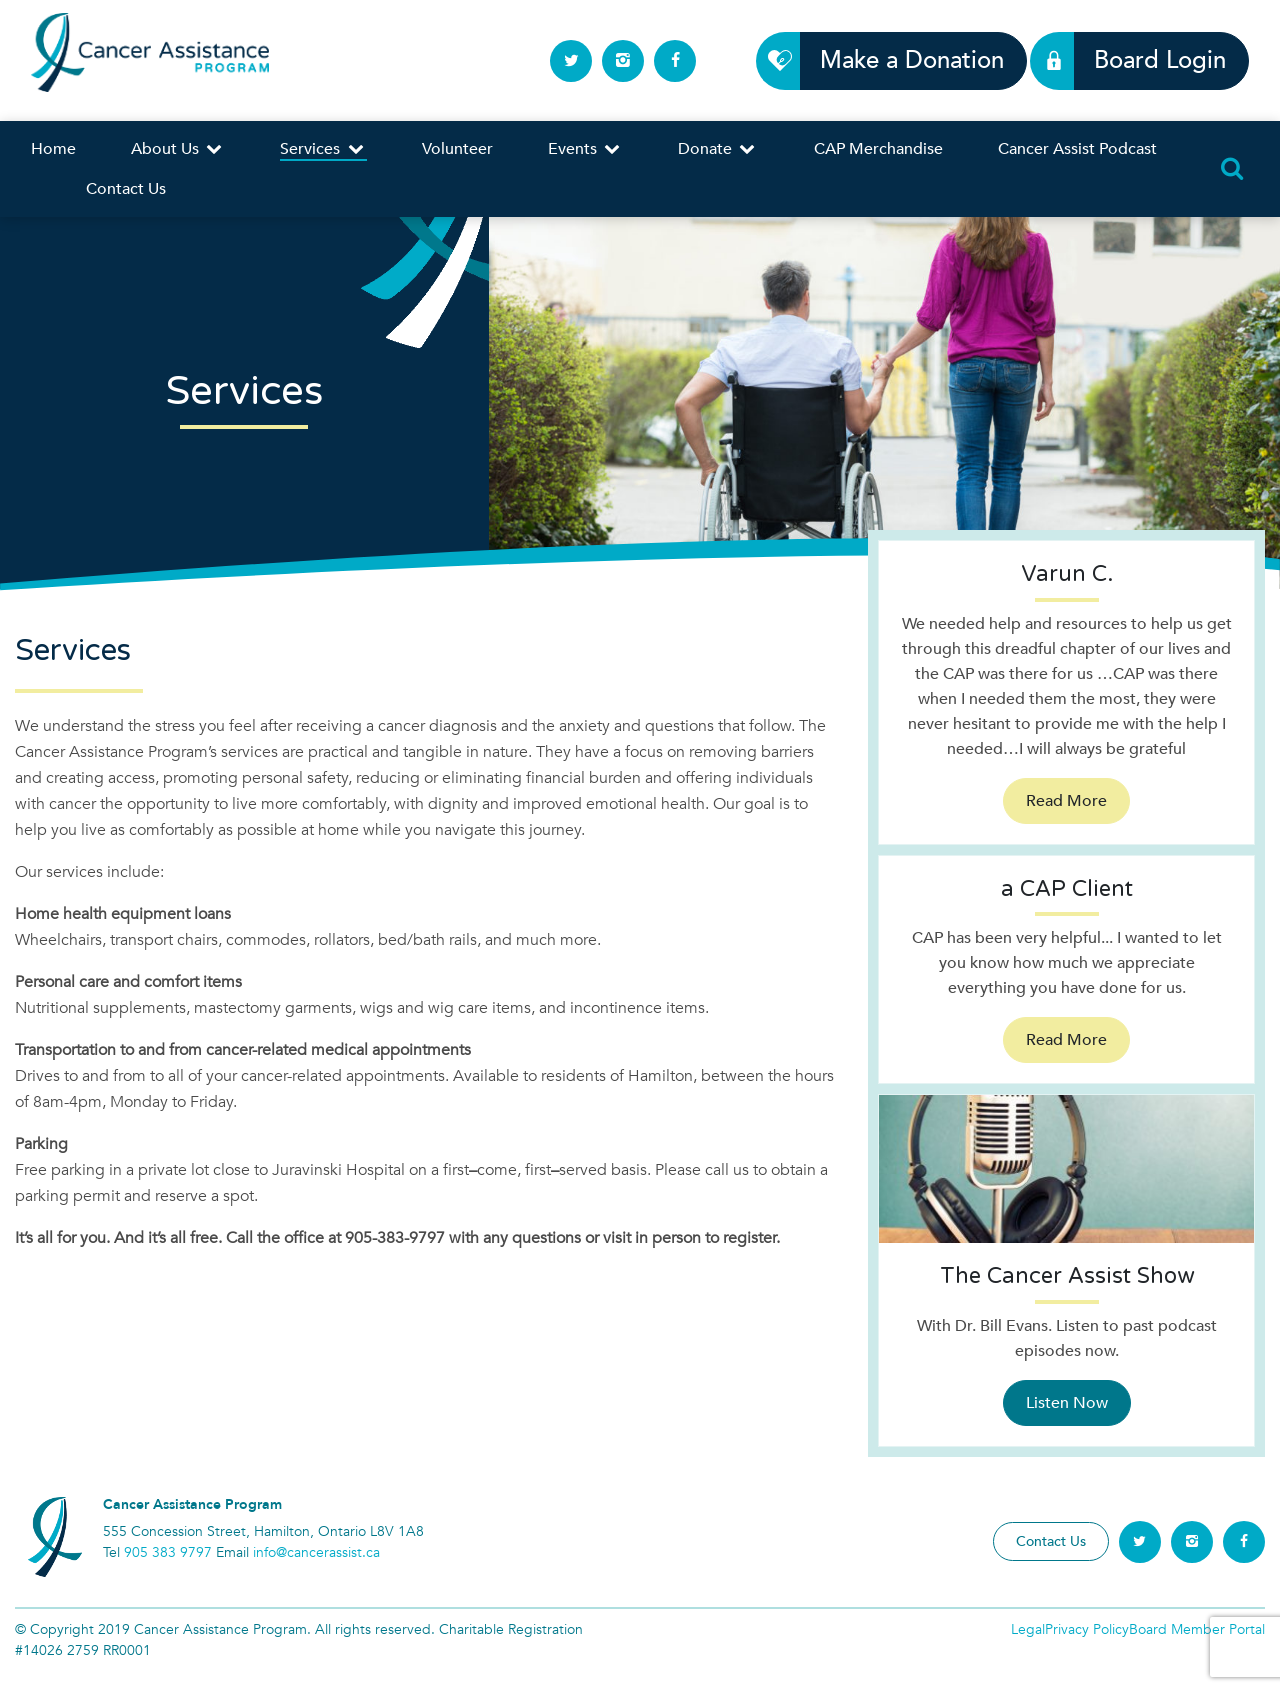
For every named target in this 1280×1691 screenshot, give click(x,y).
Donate (718, 149)
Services (323, 149)
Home (53, 149)
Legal (1028, 1629)
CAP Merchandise (878, 149)
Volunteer (457, 149)
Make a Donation (900, 60)
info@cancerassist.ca (316, 1552)
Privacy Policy (1087, 1629)
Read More (1066, 801)
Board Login (1148, 60)
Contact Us (126, 189)
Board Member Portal (1197, 1629)
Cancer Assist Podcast (1077, 149)
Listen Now (1067, 1403)
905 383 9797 (168, 1552)
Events (585, 149)
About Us (178, 149)
